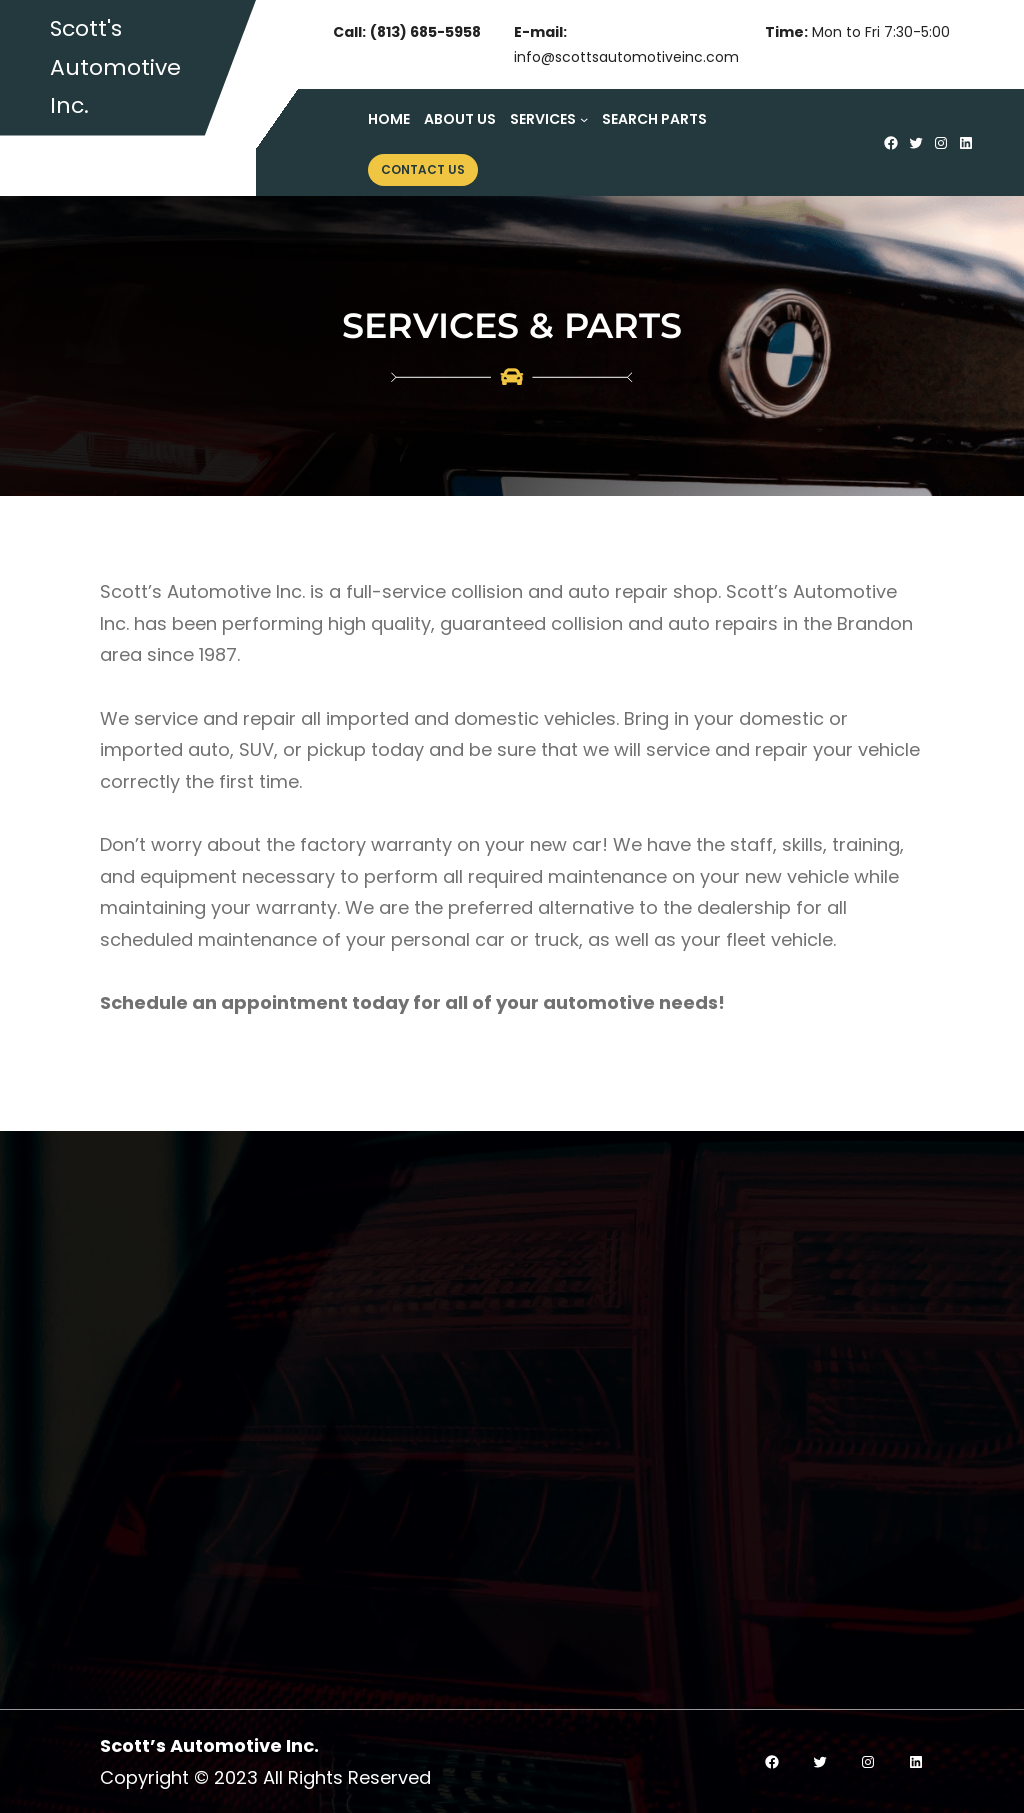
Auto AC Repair (615, 1420)
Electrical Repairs (624, 1462)
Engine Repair (608, 1379)
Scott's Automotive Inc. (115, 67)
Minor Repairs (608, 1586)
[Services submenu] (584, 119)
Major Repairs (609, 1628)
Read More (166, 1392)
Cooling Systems (623, 1503)
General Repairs (619, 1545)
